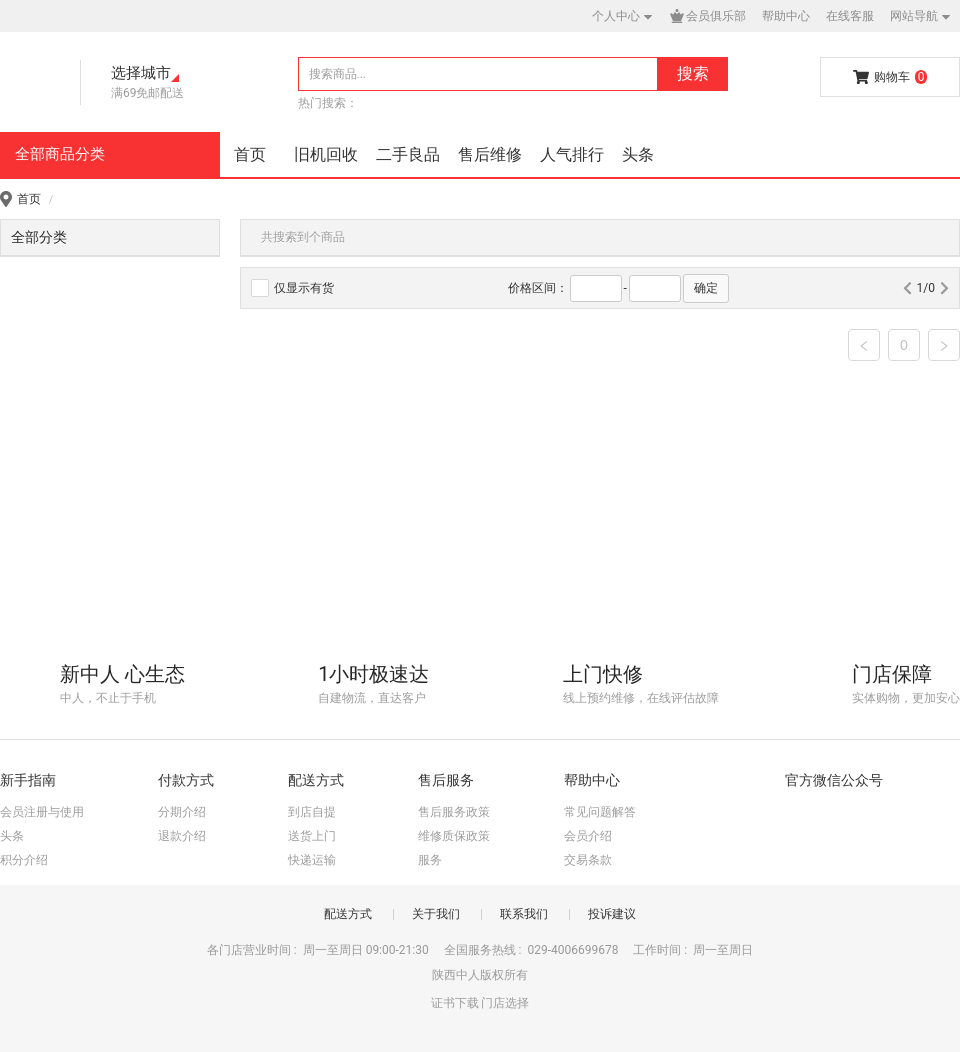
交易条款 (588, 860)
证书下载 (455, 1003)
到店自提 (312, 812)
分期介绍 (182, 812)
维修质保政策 (454, 836)
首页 (250, 154)
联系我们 (524, 914)
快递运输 (312, 860)
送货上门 (312, 836)
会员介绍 (588, 836)
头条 (638, 154)
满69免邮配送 (148, 93)
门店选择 (505, 1003)
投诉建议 (612, 914)
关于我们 (436, 914)
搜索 (693, 73)
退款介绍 (182, 836)
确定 (706, 288)
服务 (430, 860)
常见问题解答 (600, 812)
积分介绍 (24, 860)
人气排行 (572, 154)
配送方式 (348, 914)
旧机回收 (326, 154)
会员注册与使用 (42, 812)
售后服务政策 (454, 812)
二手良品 (408, 154)
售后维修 (490, 154)
